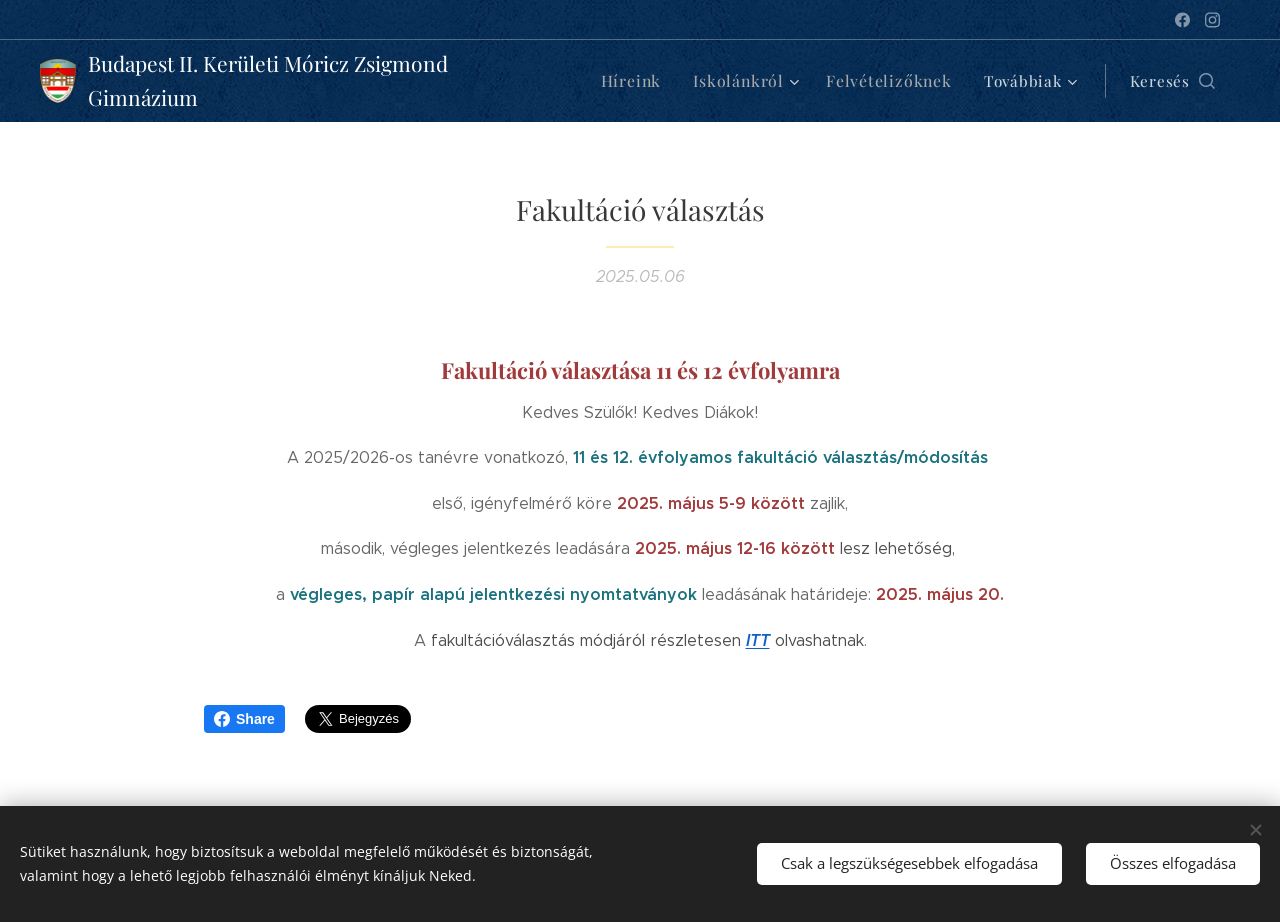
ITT (758, 640)
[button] (1172, 81)
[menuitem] (652, 81)
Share (244, 719)
